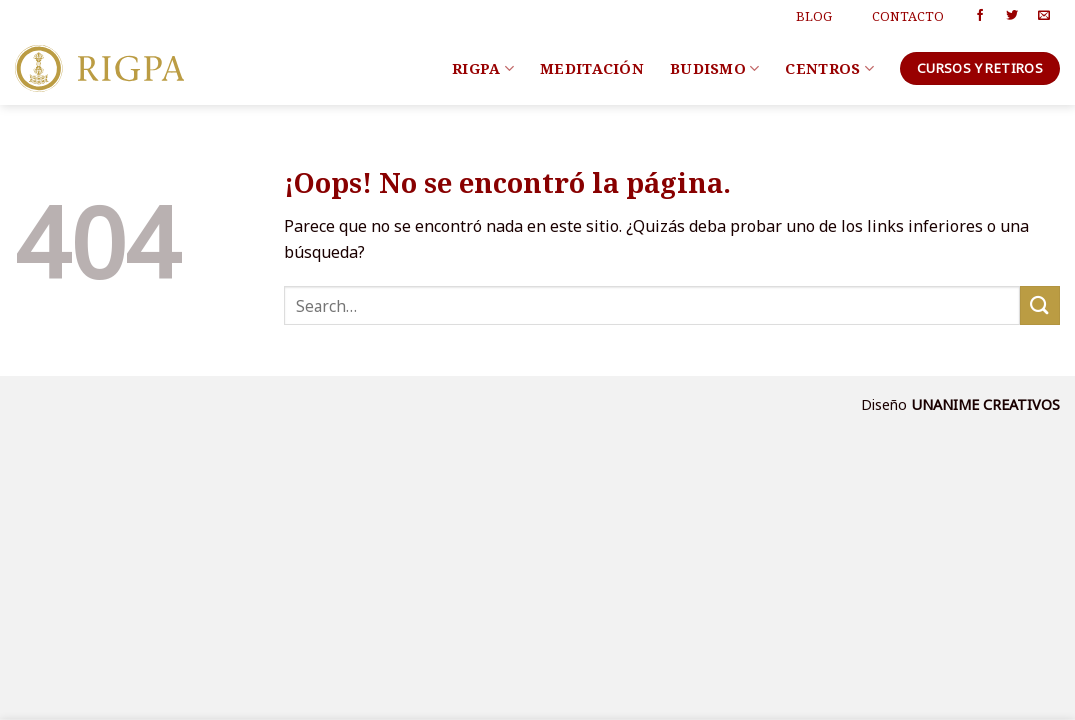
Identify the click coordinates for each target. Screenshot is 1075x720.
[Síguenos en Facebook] (980, 16)
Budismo (715, 69)
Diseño (886, 404)
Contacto (908, 16)
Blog (814, 16)
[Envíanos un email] (1044, 16)
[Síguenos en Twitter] (1012, 16)
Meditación (592, 68)
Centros (829, 69)
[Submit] (1040, 305)
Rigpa (483, 69)
